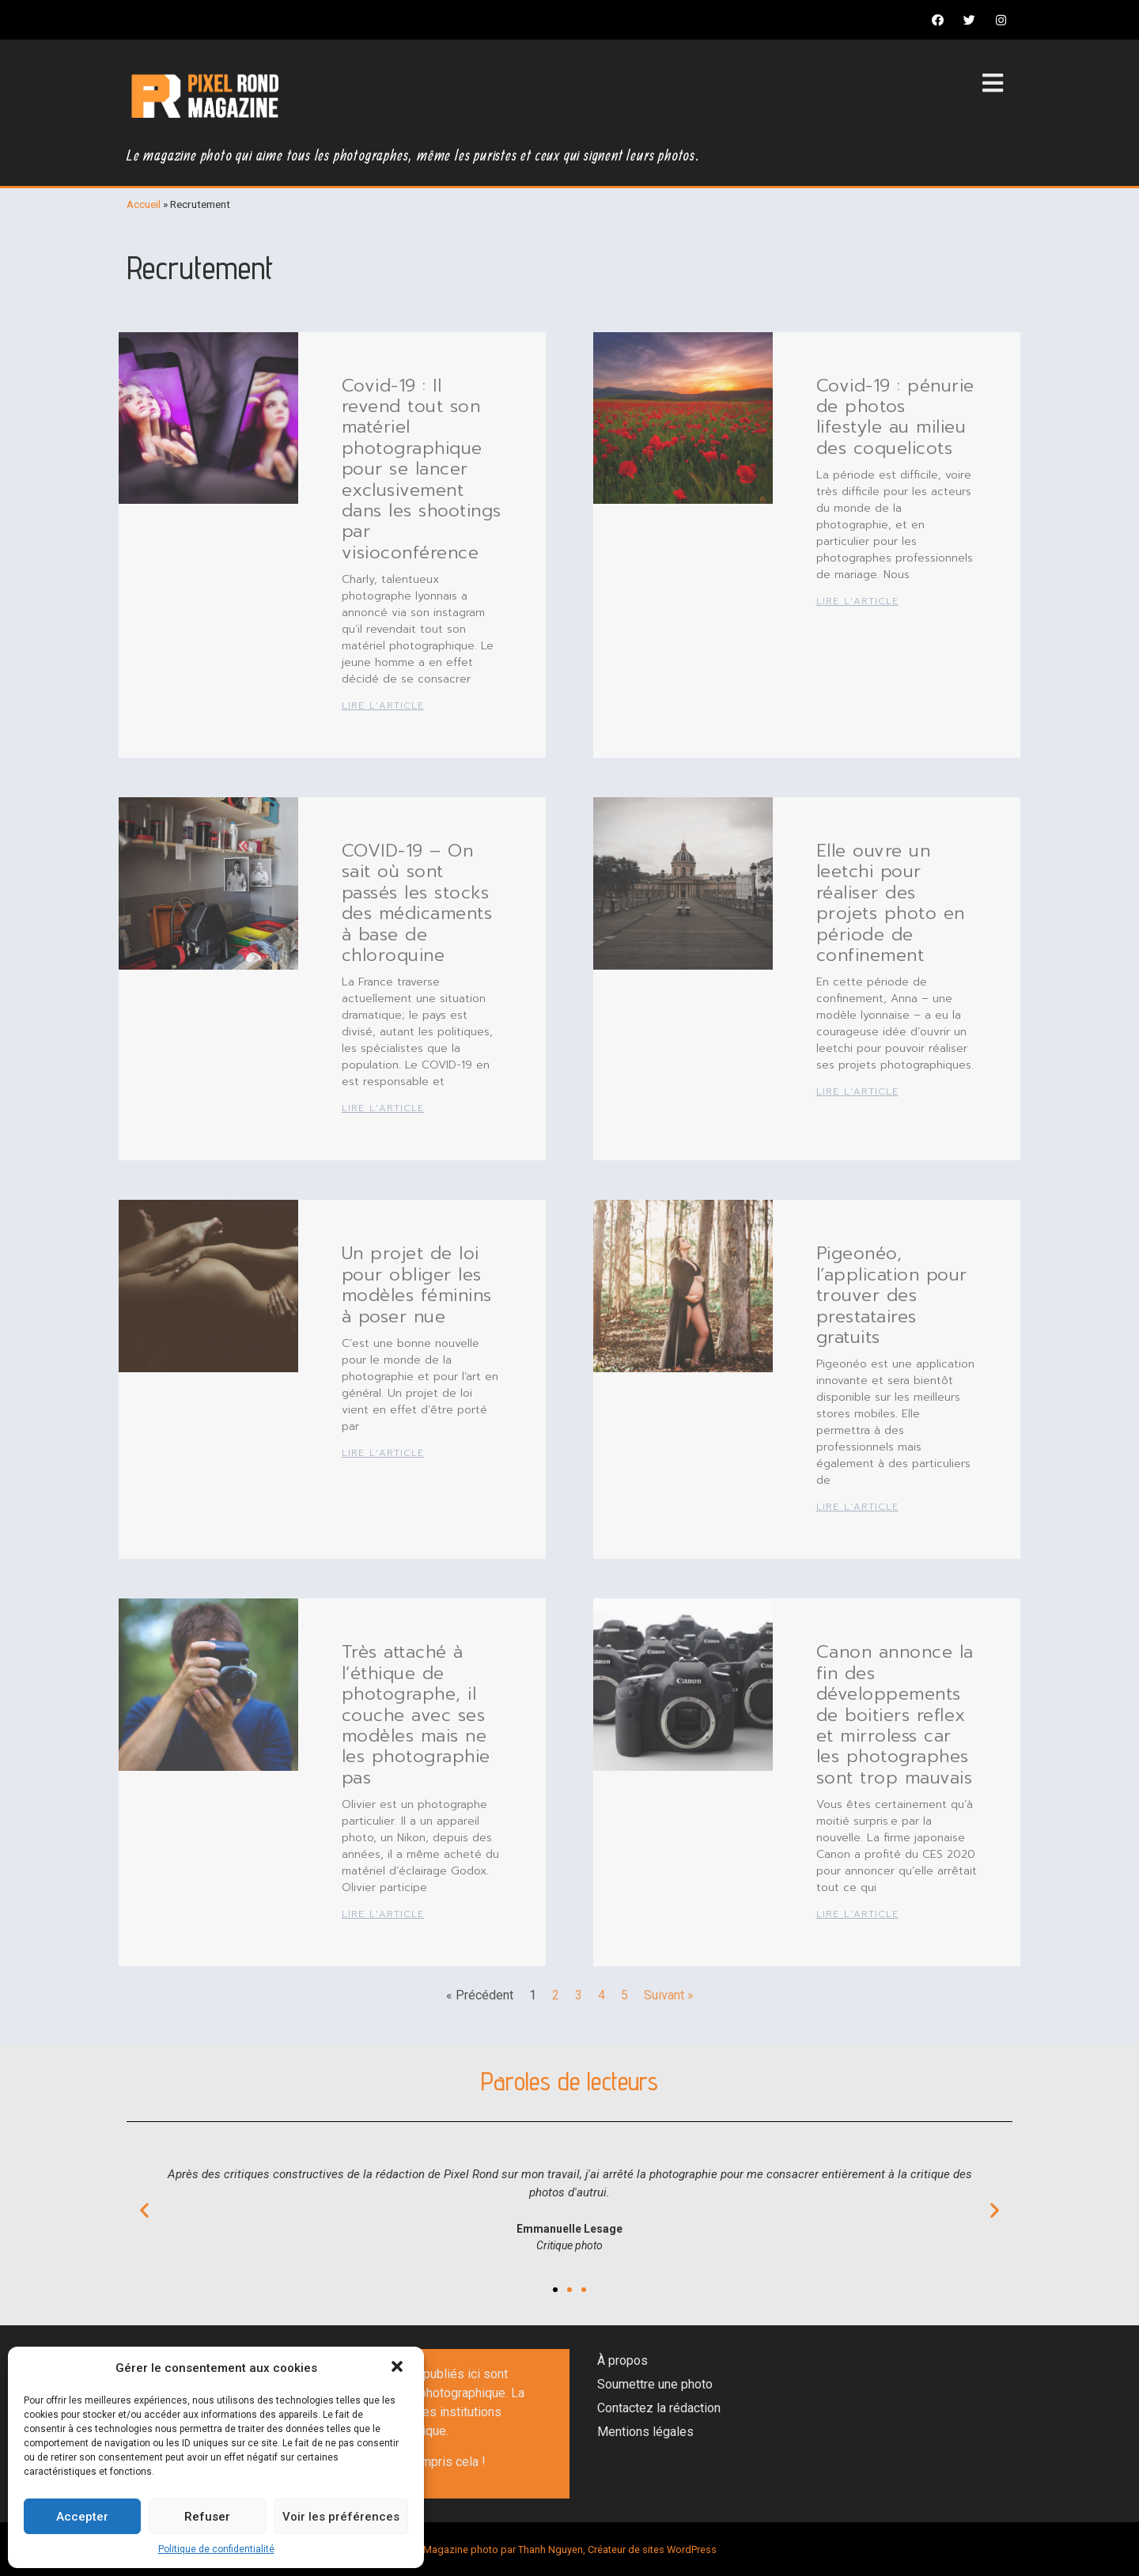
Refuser (207, 2517)
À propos (622, 2360)
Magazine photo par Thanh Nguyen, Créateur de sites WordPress (570, 2549)
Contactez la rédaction (659, 2407)
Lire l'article (383, 705)
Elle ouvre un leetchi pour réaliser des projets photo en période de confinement (890, 903)
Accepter (82, 2517)
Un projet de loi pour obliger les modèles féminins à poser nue (417, 1284)
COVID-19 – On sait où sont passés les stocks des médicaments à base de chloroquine (417, 903)
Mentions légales (645, 2431)
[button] (398, 2367)
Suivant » (669, 1995)
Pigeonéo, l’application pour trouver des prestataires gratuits (891, 1295)
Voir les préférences (340, 2517)
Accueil (144, 204)
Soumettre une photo (655, 2384)
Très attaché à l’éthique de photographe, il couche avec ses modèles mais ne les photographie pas (416, 1714)
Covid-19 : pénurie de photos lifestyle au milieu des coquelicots (895, 417)
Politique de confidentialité (216, 2549)
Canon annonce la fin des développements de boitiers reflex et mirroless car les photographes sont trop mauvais (895, 1714)
